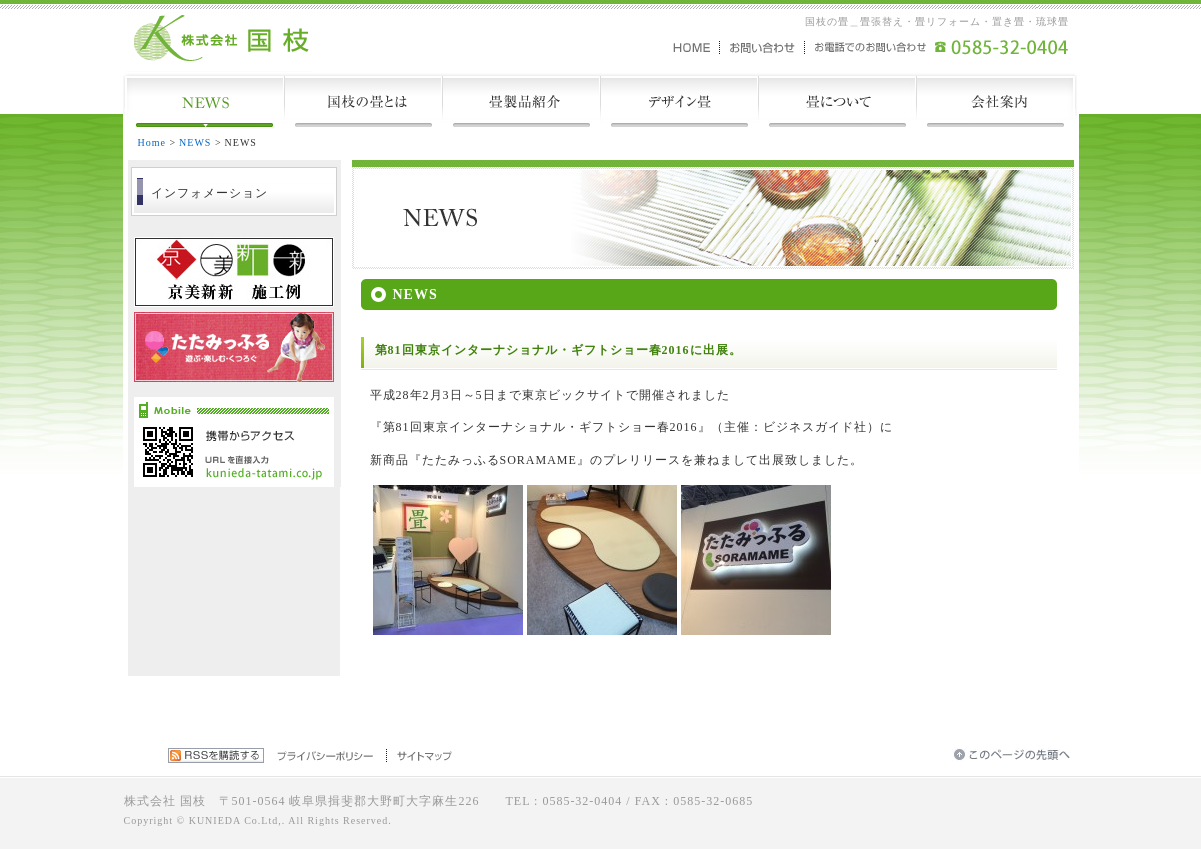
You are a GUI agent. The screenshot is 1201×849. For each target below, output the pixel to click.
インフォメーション (209, 193)
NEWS (195, 142)
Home (152, 142)
